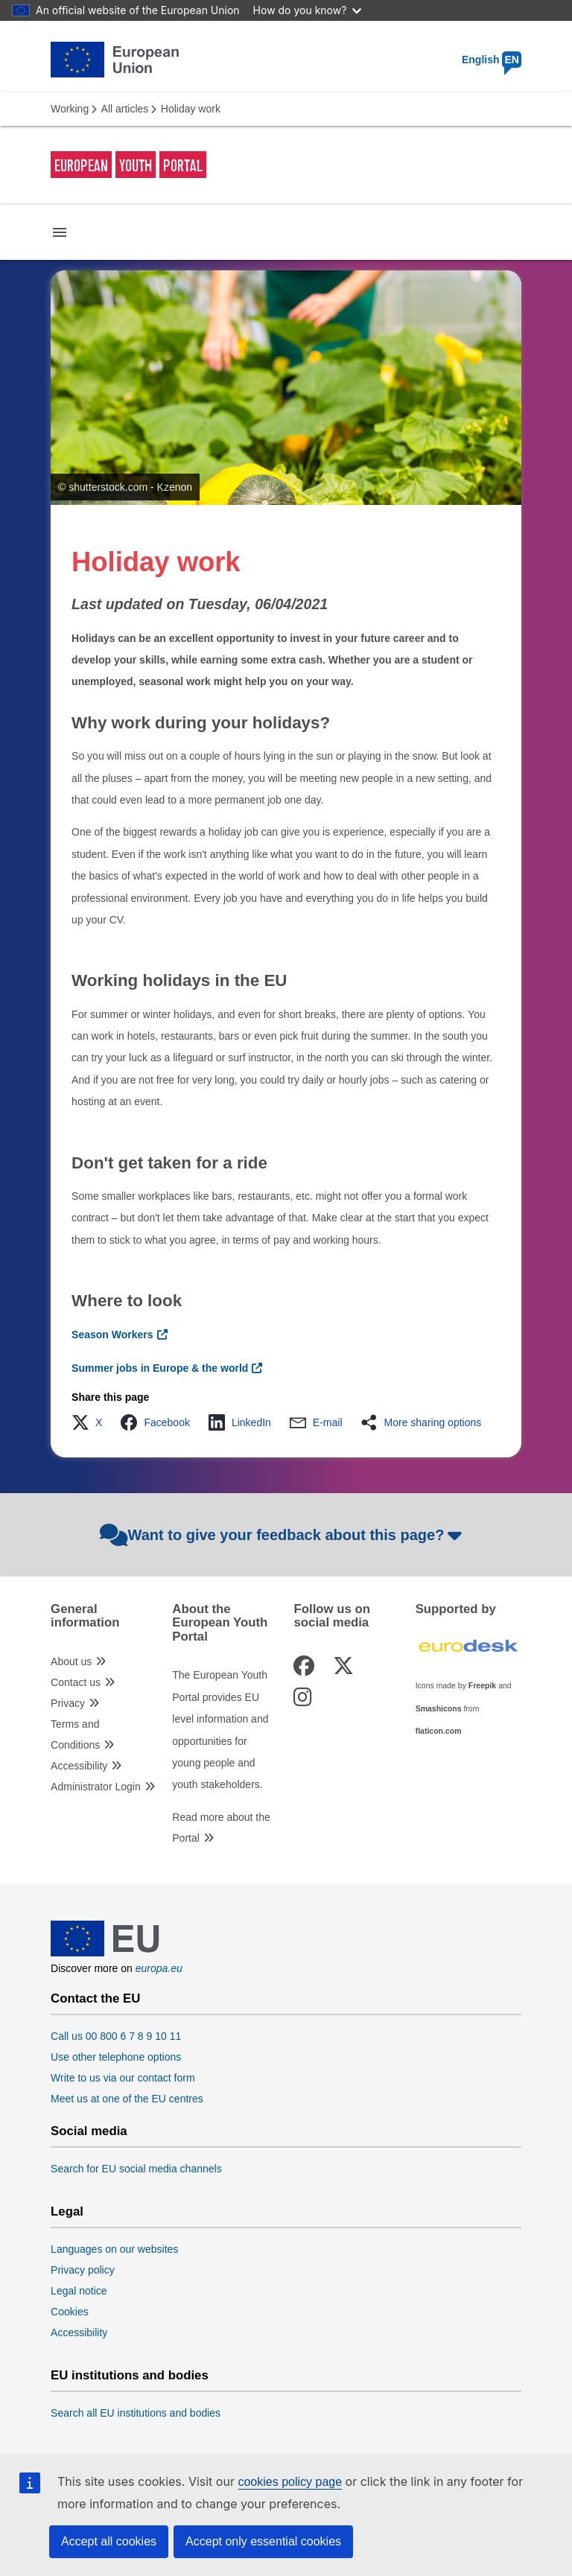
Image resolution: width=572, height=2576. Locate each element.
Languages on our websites (114, 2249)
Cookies (70, 2312)
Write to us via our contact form (122, 2078)
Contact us (76, 1682)
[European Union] (105, 1953)
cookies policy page (290, 2481)
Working (70, 109)
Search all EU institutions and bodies (135, 2413)
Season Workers (112, 1335)
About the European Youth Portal (219, 1623)
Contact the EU (95, 1999)
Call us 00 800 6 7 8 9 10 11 (116, 2036)
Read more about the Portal (221, 1827)
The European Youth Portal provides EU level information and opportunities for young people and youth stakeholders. (220, 1729)
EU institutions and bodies (130, 2375)
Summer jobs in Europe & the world (160, 1368)
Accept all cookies (108, 2541)
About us (71, 1661)
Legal (67, 2212)
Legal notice (79, 2291)
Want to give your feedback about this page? (282, 1535)
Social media (89, 2131)
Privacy (68, 1703)
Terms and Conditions (75, 1734)
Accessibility (79, 1766)
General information (85, 1616)
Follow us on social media (331, 1616)
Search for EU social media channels (136, 2169)
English (491, 59)
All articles (125, 109)
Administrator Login (96, 1787)
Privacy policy (83, 2270)
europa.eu (159, 1968)
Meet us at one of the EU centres (127, 2099)
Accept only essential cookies (263, 2541)
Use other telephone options (116, 2057)
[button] (91, 1422)
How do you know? (307, 10)
